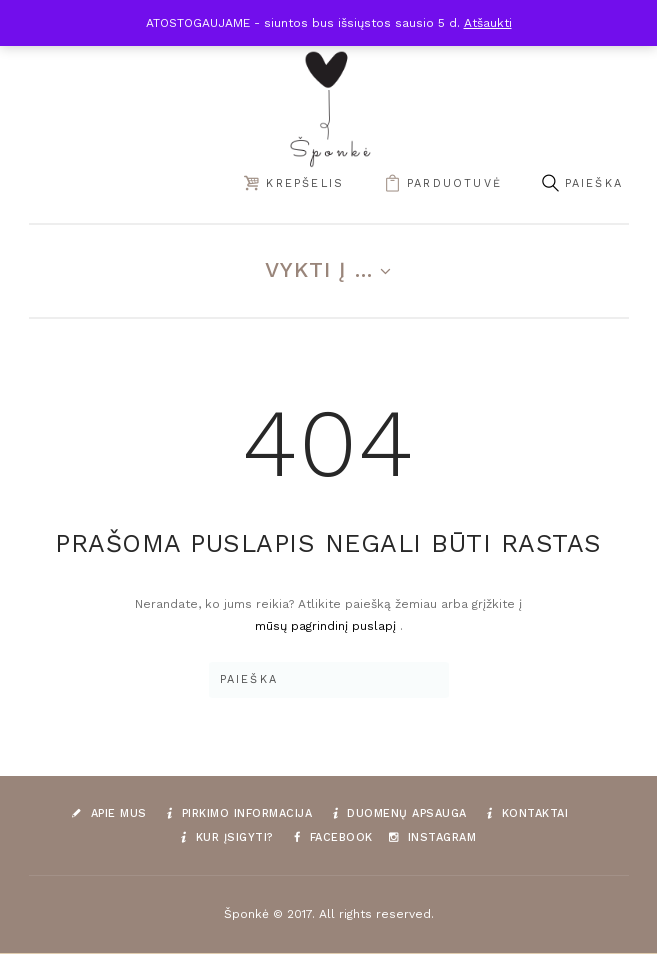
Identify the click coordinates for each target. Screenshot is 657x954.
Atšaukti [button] (488, 23)
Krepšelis (305, 183)
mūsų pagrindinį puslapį (327, 626)
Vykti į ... (319, 269)
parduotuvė (454, 183)
